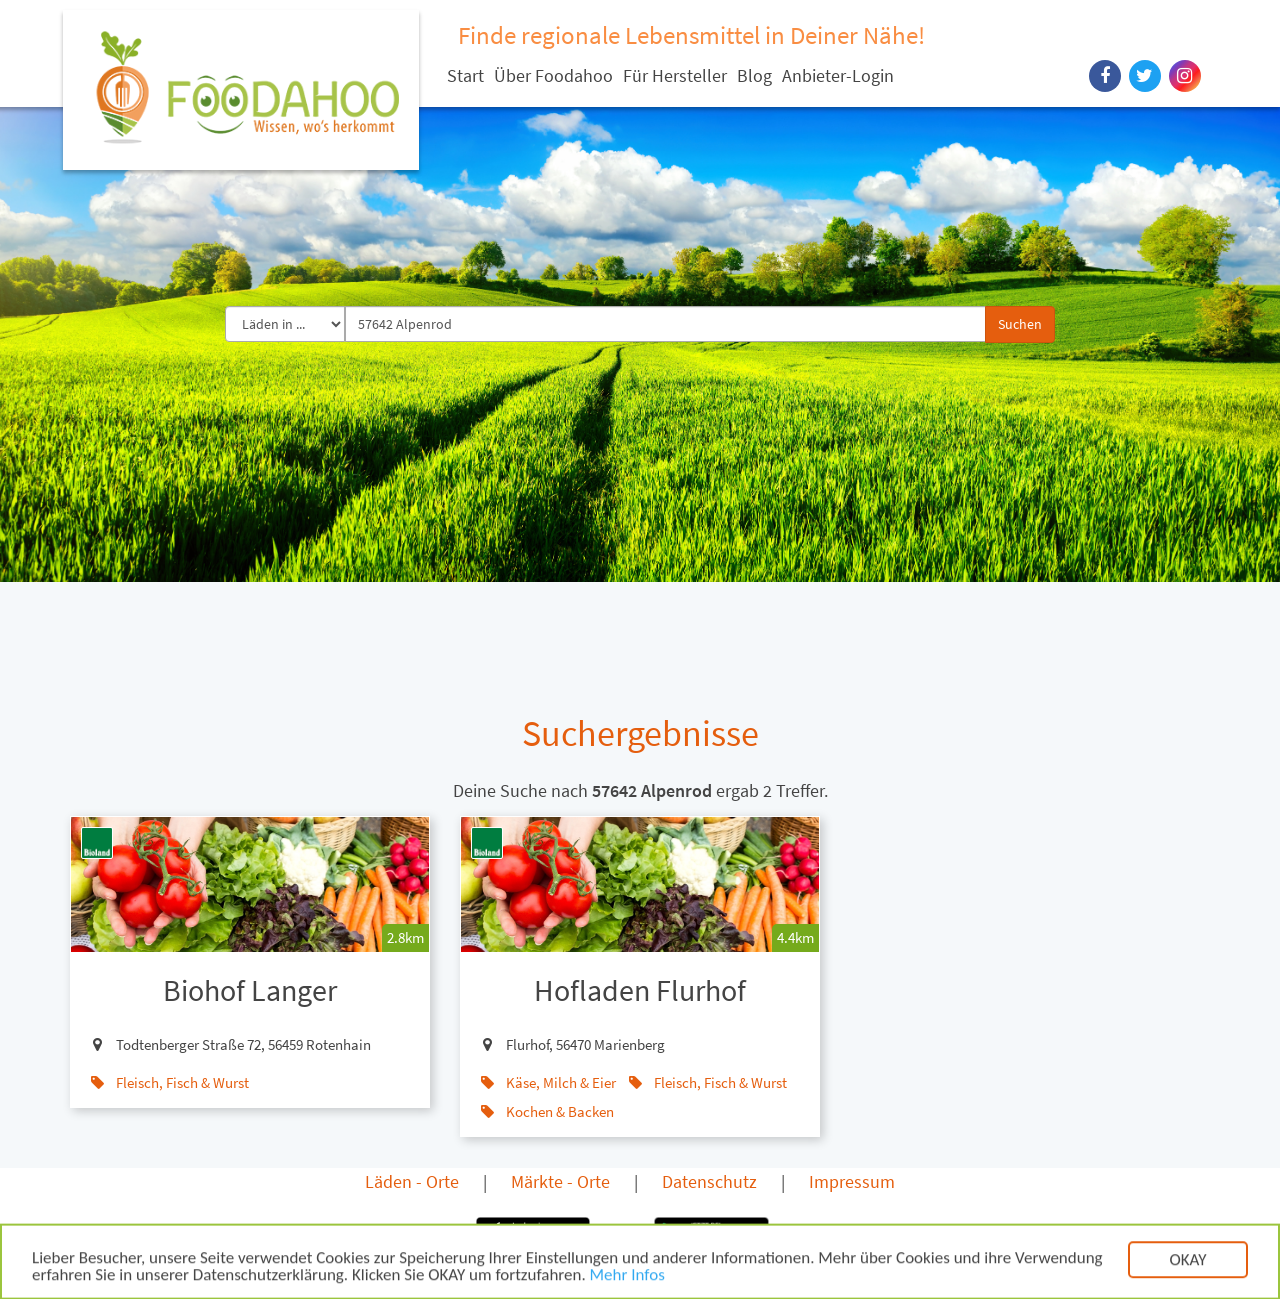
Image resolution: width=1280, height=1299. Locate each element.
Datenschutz (709, 1181)
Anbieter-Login (838, 75)
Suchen (1020, 324)
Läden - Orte (412, 1181)
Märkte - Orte (560, 1181)
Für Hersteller (675, 75)
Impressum (852, 1181)
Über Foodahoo (553, 75)
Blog (754, 75)
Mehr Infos (627, 1284)
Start (465, 75)
